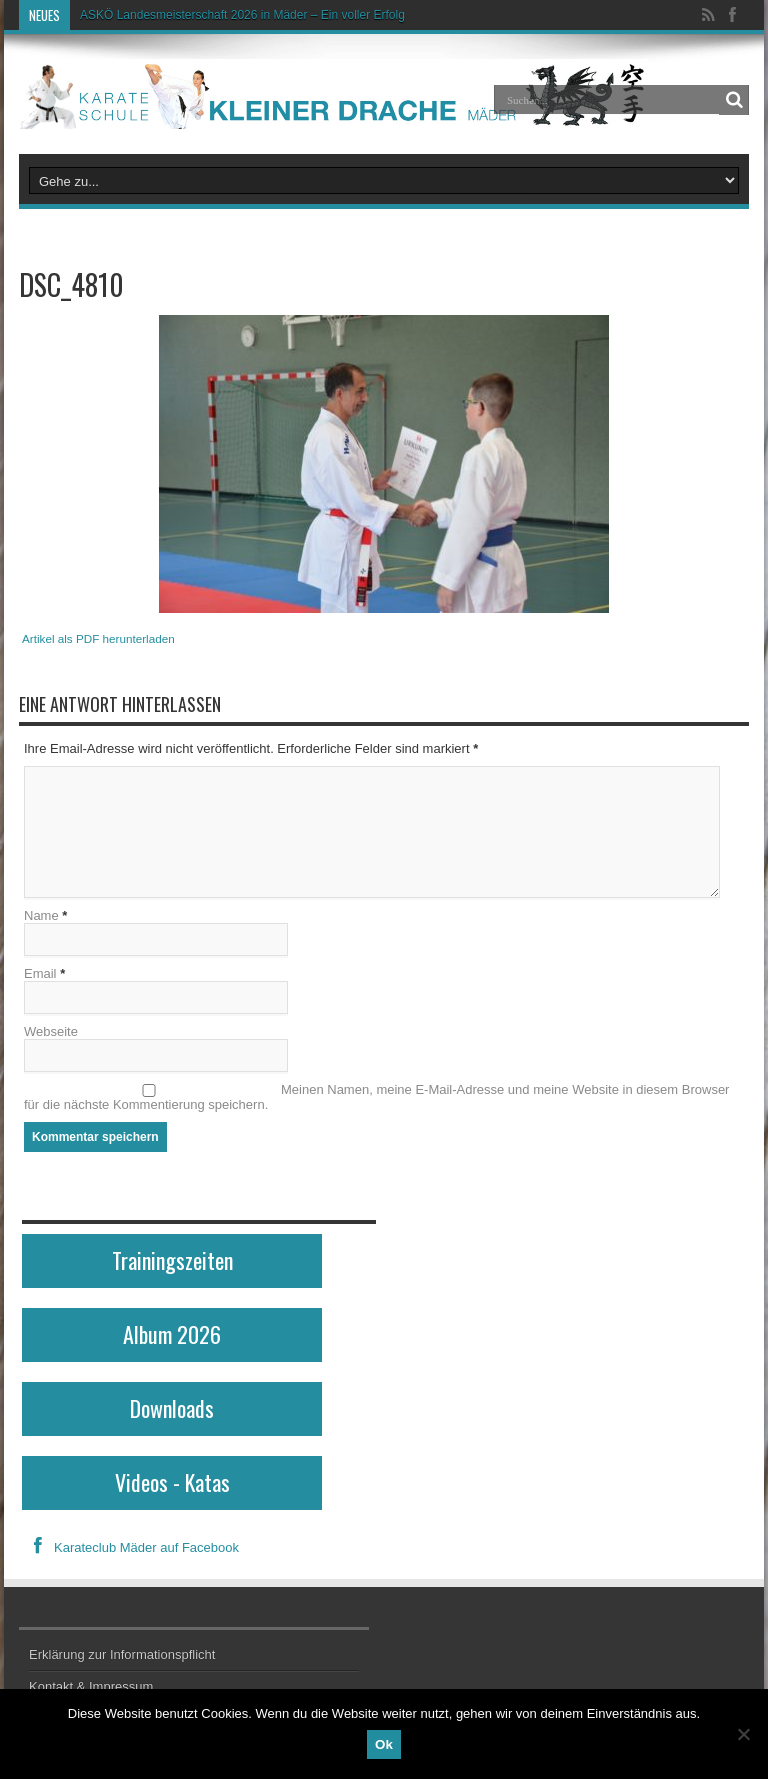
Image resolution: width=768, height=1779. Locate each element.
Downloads (172, 1408)
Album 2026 (172, 1334)
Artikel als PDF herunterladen (98, 638)
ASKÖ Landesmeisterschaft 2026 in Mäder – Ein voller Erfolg (242, 15)
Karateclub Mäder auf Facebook (130, 1547)
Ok (384, 1744)
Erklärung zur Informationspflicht (122, 1654)
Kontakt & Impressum (91, 1686)
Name (41, 915)
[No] (743, 1734)
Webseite (51, 1031)
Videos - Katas (172, 1482)
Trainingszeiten (172, 1260)
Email (40, 973)
